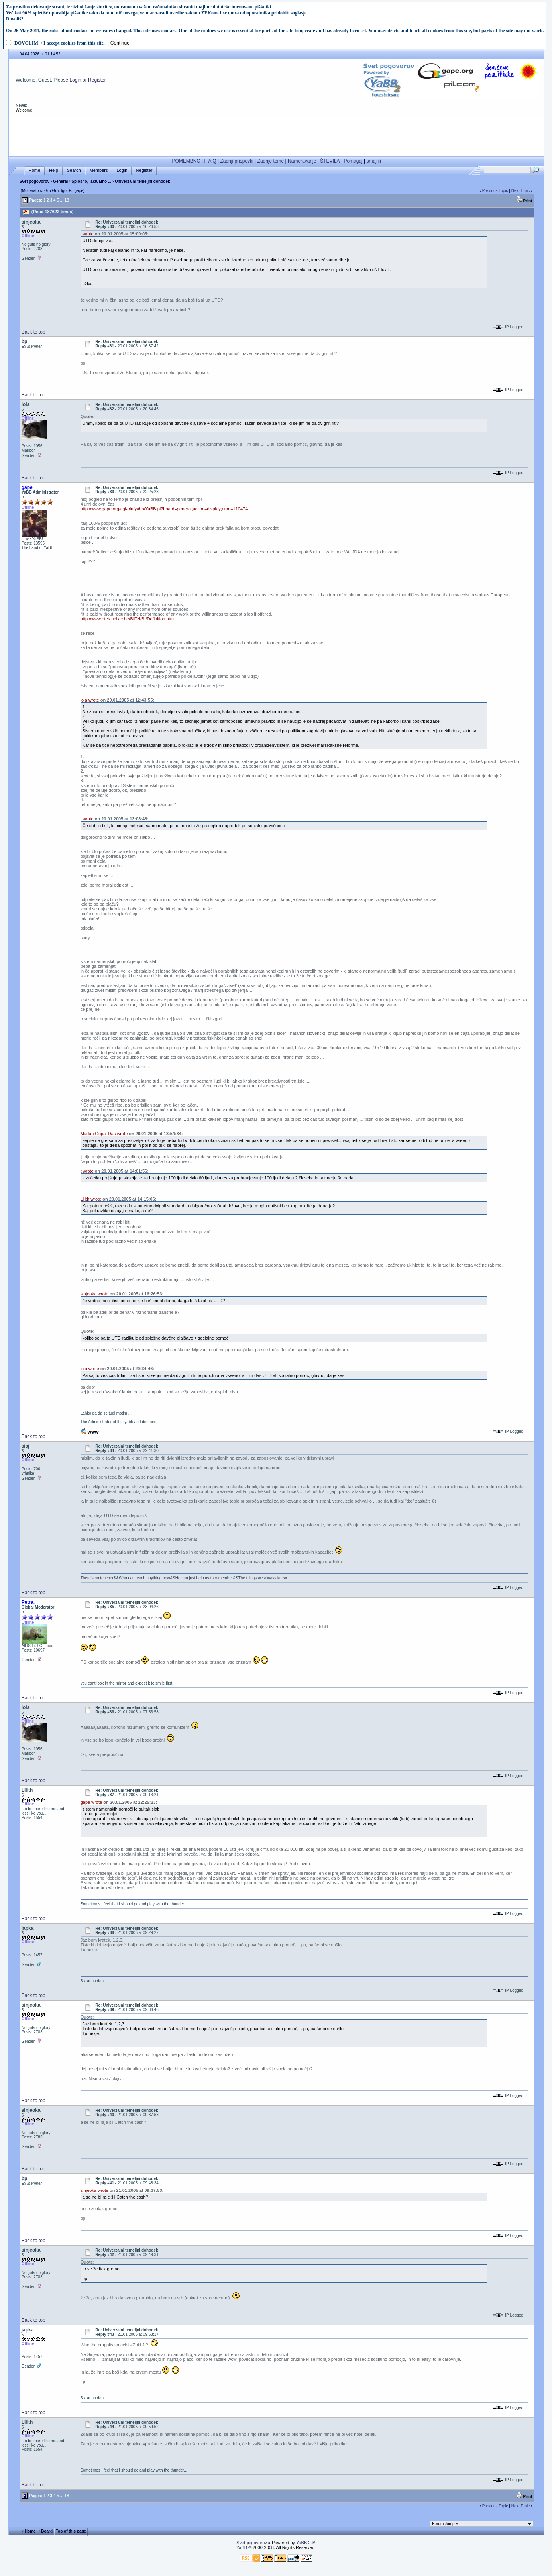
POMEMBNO (186, 161)
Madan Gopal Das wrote (104, 1133)
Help (53, 170)
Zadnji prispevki (236, 161)
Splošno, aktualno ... (91, 181)
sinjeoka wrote (94, 1293)
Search (74, 170)
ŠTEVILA (330, 161)
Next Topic (520, 190)
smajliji (374, 161)
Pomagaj (353, 161)
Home (34, 170)
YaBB (241, 2547)
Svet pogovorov (35, 181)
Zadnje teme (270, 161)
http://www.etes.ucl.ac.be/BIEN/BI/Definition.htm (127, 618)
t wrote (87, 234)
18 (67, 200)
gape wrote (91, 1802)
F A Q (210, 161)
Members (99, 170)
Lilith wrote (91, 1199)
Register (97, 80)
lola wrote (90, 700)
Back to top (33, 332)
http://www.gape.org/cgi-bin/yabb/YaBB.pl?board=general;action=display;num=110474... (166, 508)
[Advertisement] (277, 135)
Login (75, 80)
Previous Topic (495, 190)
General (60, 181)
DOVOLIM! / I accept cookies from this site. (59, 43)
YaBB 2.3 (305, 2542)
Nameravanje (302, 161)
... (61, 200)
